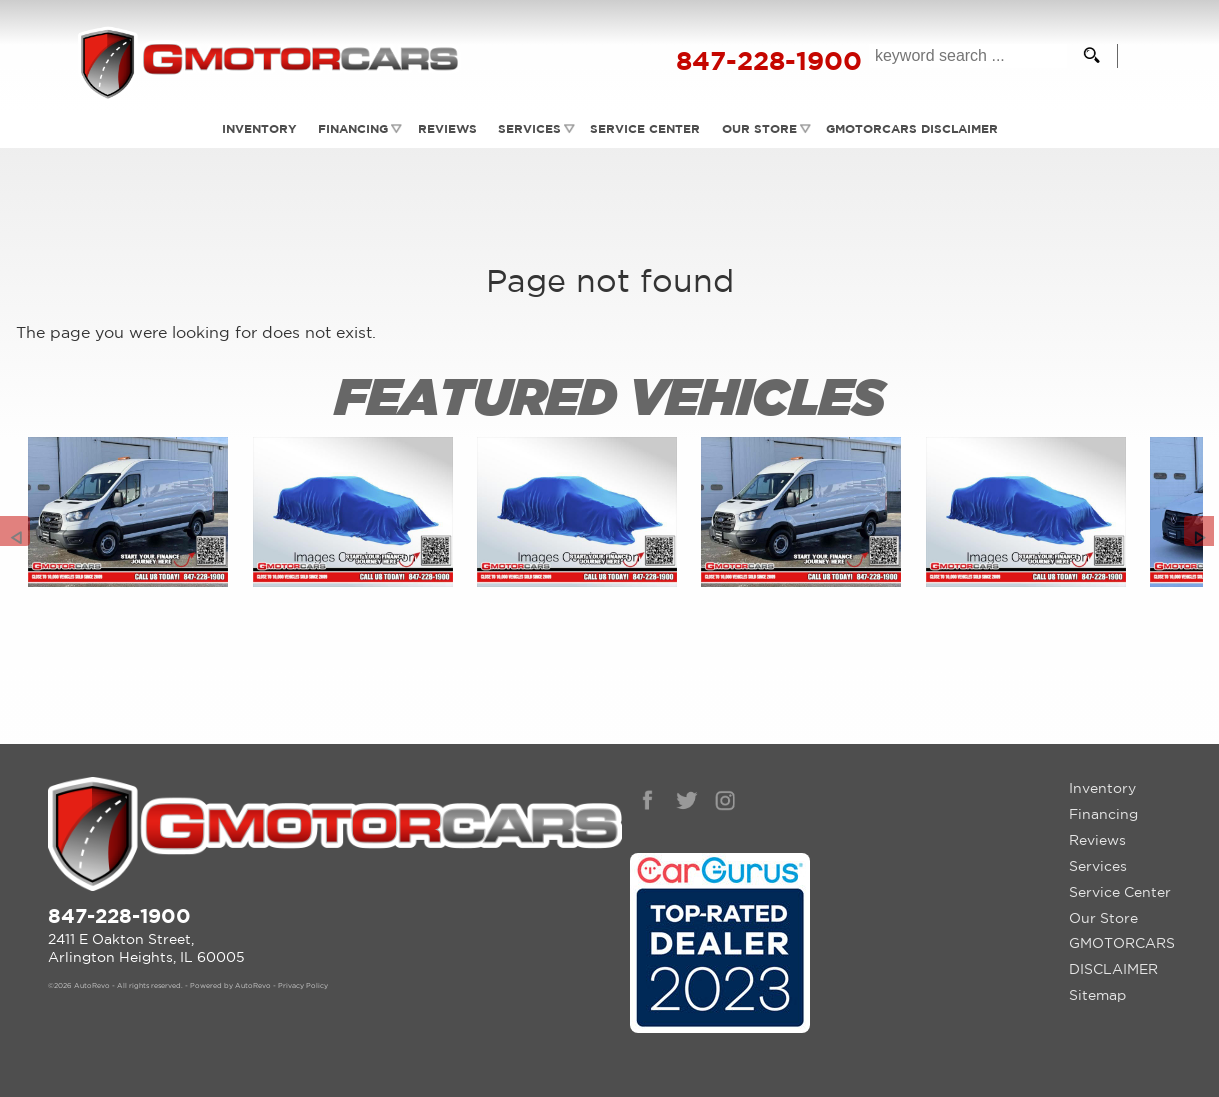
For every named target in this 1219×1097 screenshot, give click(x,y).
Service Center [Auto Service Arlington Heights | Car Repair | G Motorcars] (646, 128)
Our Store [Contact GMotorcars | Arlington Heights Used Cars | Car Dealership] (760, 128)
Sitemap (1097, 995)
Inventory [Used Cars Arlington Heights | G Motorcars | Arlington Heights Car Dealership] (255, 128)
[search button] (1092, 56)
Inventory (1102, 788)
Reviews (445, 128)
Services (529, 128)
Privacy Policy (303, 986)
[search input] (968, 56)
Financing (351, 128)
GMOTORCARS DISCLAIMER (1122, 956)
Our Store (1103, 918)
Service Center (1120, 892)
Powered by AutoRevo (230, 986)
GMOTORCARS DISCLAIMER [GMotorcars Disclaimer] (915, 128)
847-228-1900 (119, 915)
